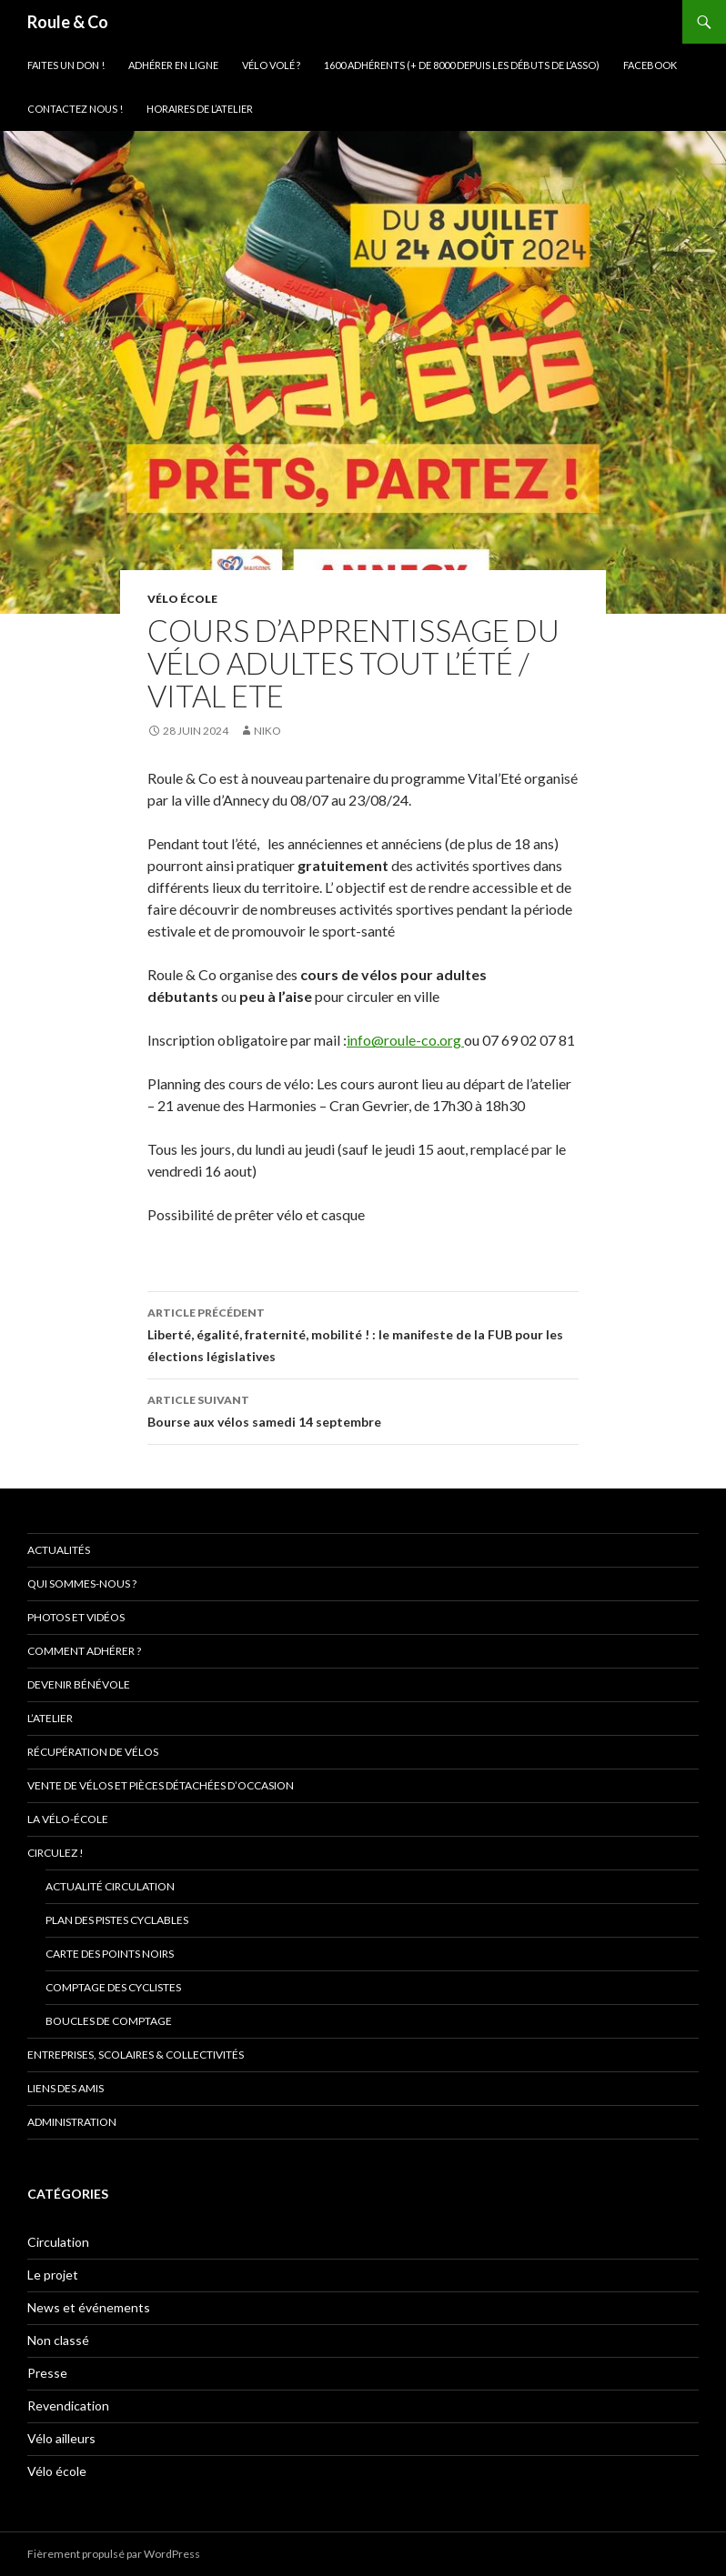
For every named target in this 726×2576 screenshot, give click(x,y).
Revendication (68, 2405)
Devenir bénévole (78, 1684)
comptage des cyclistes (113, 1987)
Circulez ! (55, 1852)
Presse (47, 2373)
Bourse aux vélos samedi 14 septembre (363, 1409)
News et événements (88, 2307)
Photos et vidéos (76, 1617)
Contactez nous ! (75, 109)
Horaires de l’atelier (199, 109)
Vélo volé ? (271, 65)
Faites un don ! (66, 65)
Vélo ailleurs (61, 2438)
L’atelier (50, 1718)
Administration (71, 2122)
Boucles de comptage (108, 2021)
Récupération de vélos (92, 1752)
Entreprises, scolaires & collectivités (135, 2054)
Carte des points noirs (109, 1953)
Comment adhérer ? (84, 1651)
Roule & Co (67, 22)
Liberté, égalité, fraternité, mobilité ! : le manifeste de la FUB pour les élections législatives (363, 1333)
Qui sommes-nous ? (81, 1583)
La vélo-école (67, 1819)
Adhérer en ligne (173, 65)
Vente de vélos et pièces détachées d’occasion (160, 1785)
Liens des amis (65, 2088)
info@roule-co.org (405, 1039)
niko (267, 730)
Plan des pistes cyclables (116, 1920)
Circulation (58, 2242)
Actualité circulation (110, 1886)
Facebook (650, 65)
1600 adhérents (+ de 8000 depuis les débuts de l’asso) (462, 65)
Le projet (52, 2274)
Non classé (58, 2340)
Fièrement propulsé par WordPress (113, 2554)
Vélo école (182, 599)
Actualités (58, 1550)
